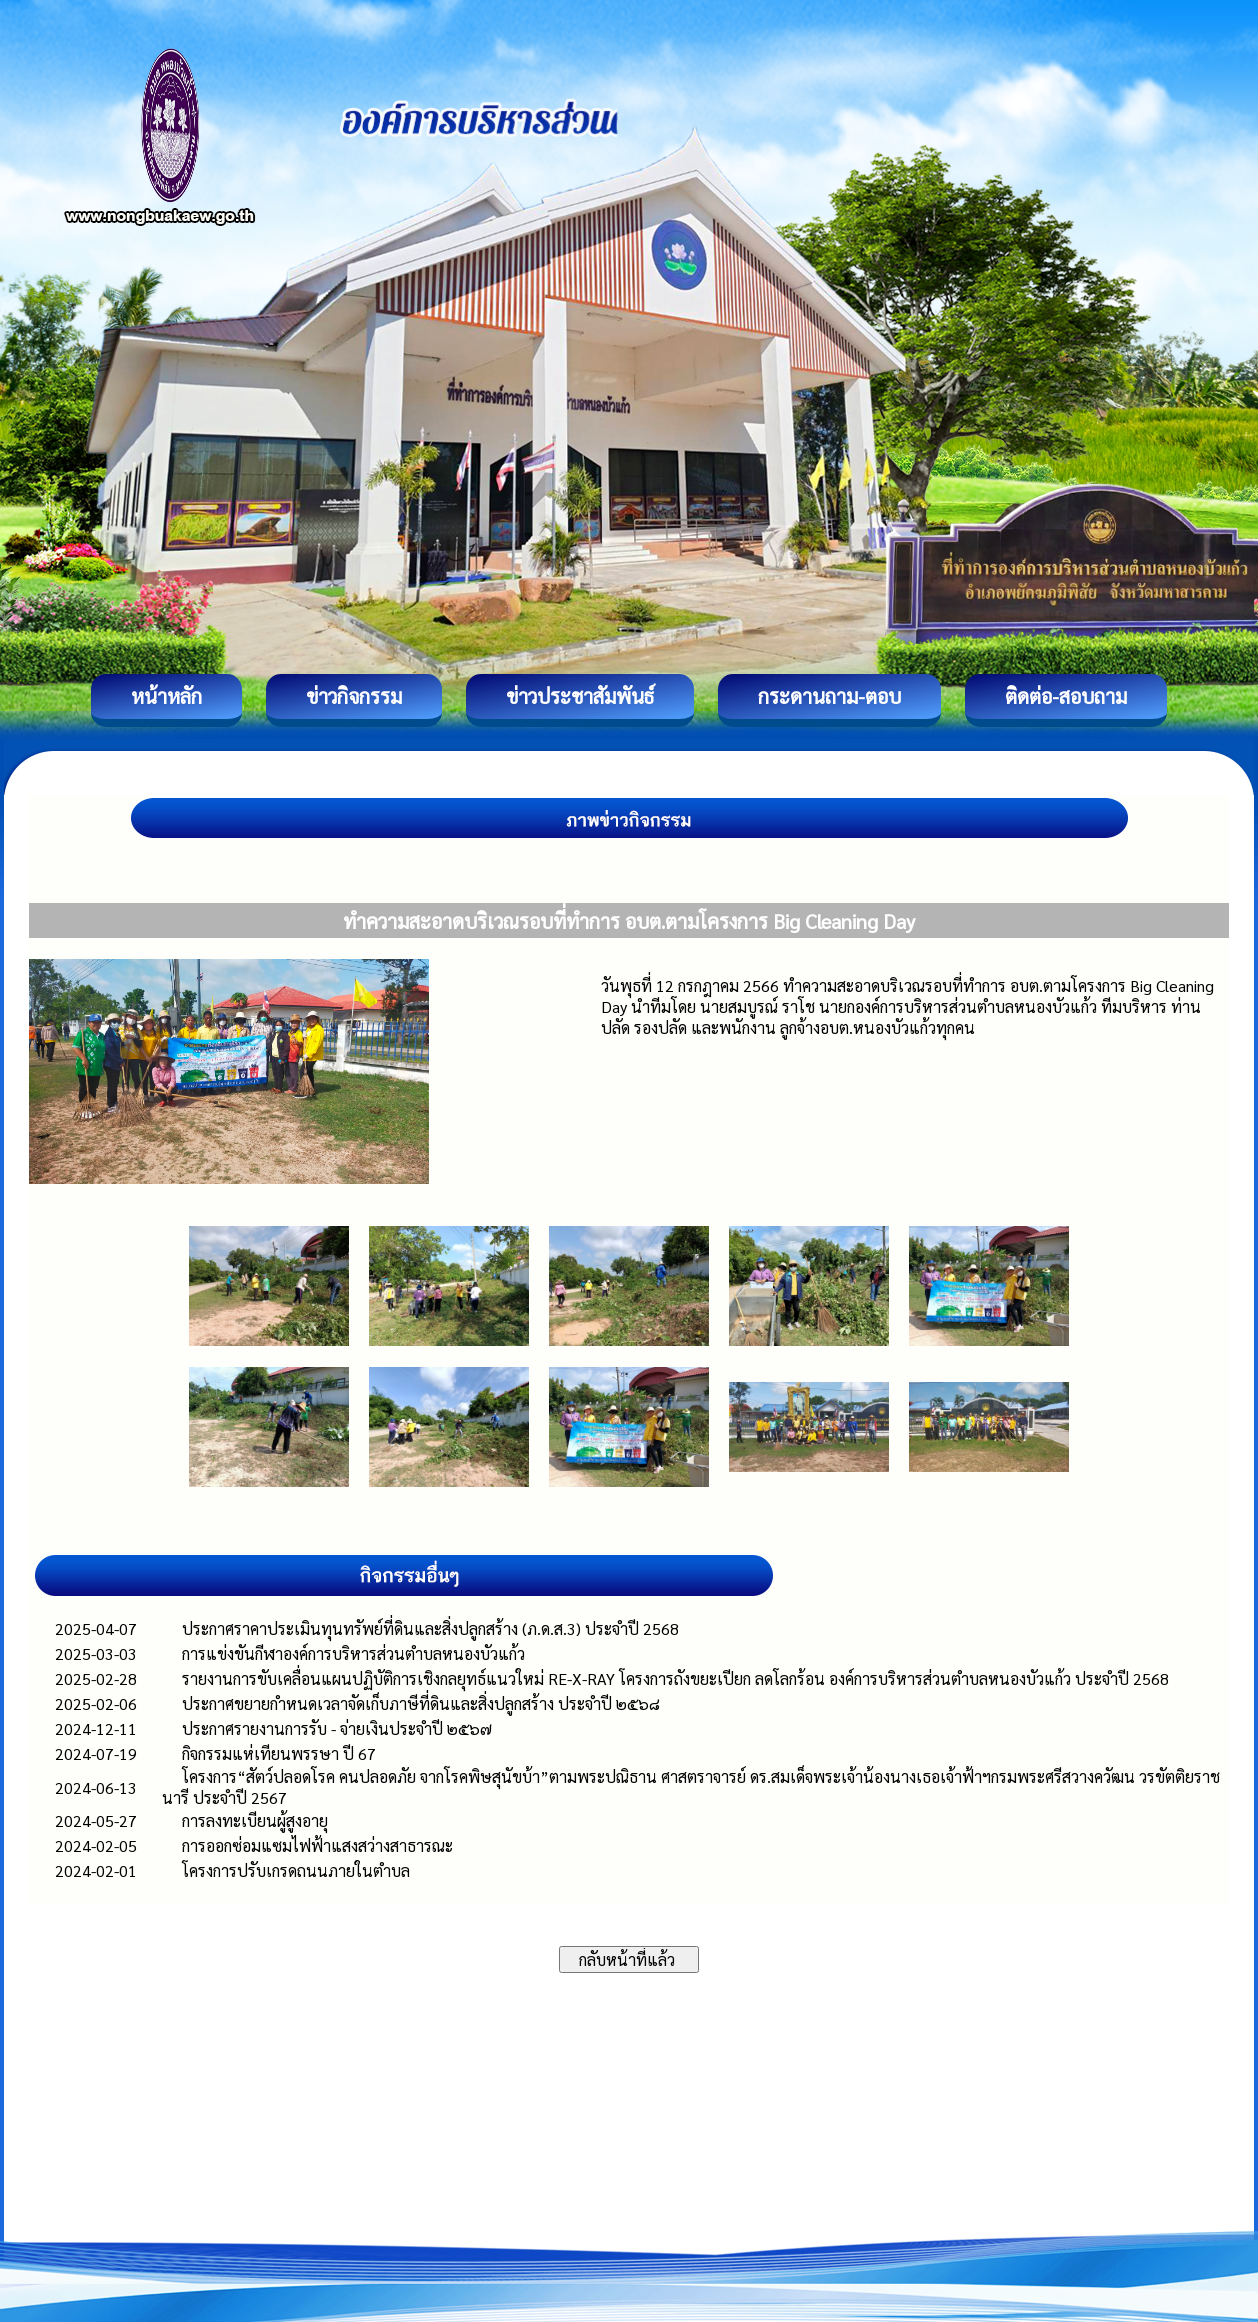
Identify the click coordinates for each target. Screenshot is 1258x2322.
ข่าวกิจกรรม (354, 696)
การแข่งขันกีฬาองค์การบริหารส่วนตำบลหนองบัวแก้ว (353, 1653)
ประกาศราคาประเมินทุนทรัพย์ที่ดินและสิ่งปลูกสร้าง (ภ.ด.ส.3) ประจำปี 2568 (430, 1628)
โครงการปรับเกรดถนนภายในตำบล (296, 1870)
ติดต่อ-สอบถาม (1066, 696)
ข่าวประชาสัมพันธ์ (580, 696)
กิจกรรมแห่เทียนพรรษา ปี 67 (279, 1753)
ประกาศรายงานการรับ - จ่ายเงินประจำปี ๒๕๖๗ (337, 1728)
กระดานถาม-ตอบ (829, 696)
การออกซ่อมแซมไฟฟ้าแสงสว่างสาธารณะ (317, 1845)
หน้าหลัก (166, 696)
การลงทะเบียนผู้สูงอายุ (255, 1820)
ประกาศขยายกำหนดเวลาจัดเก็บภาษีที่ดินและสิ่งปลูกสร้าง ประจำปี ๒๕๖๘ (421, 1703)
